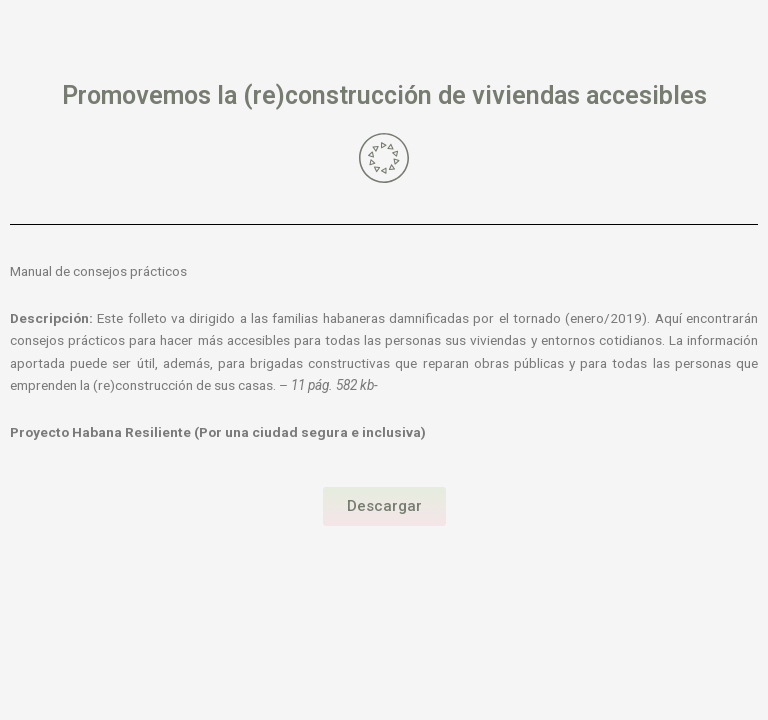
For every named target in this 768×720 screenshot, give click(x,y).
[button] (384, 506)
